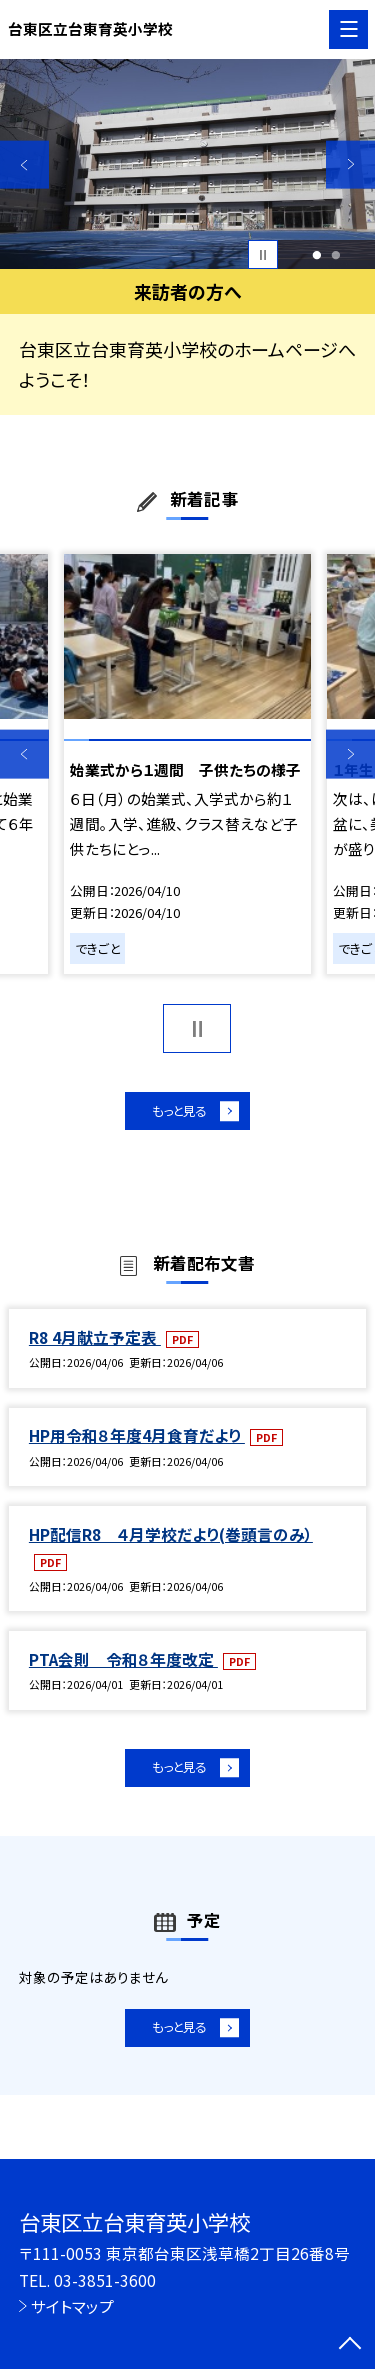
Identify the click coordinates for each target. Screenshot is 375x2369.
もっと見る (177, 1113)
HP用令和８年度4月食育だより (137, 1441)
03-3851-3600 (105, 2280)
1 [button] (316, 255)
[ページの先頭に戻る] (350, 2345)
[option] (187, 164)
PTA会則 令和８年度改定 (123, 1665)
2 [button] (336, 255)
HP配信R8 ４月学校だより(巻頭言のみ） (171, 1540)
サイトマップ (72, 2306)
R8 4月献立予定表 (95, 1343)
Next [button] (350, 164)
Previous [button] (24, 164)
